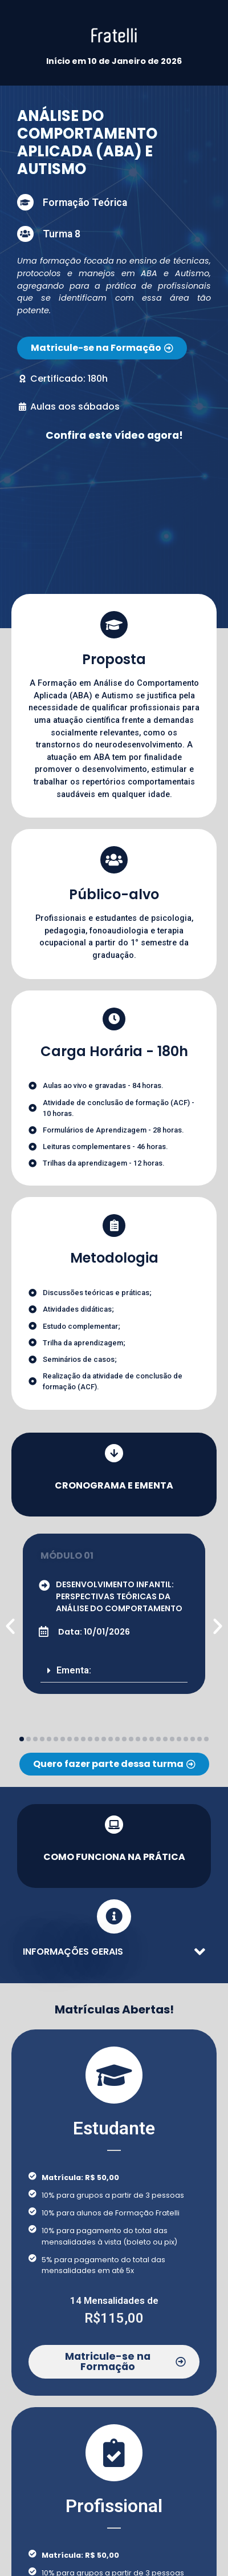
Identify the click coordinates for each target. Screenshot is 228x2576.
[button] (114, 1671)
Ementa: (73, 1670)
